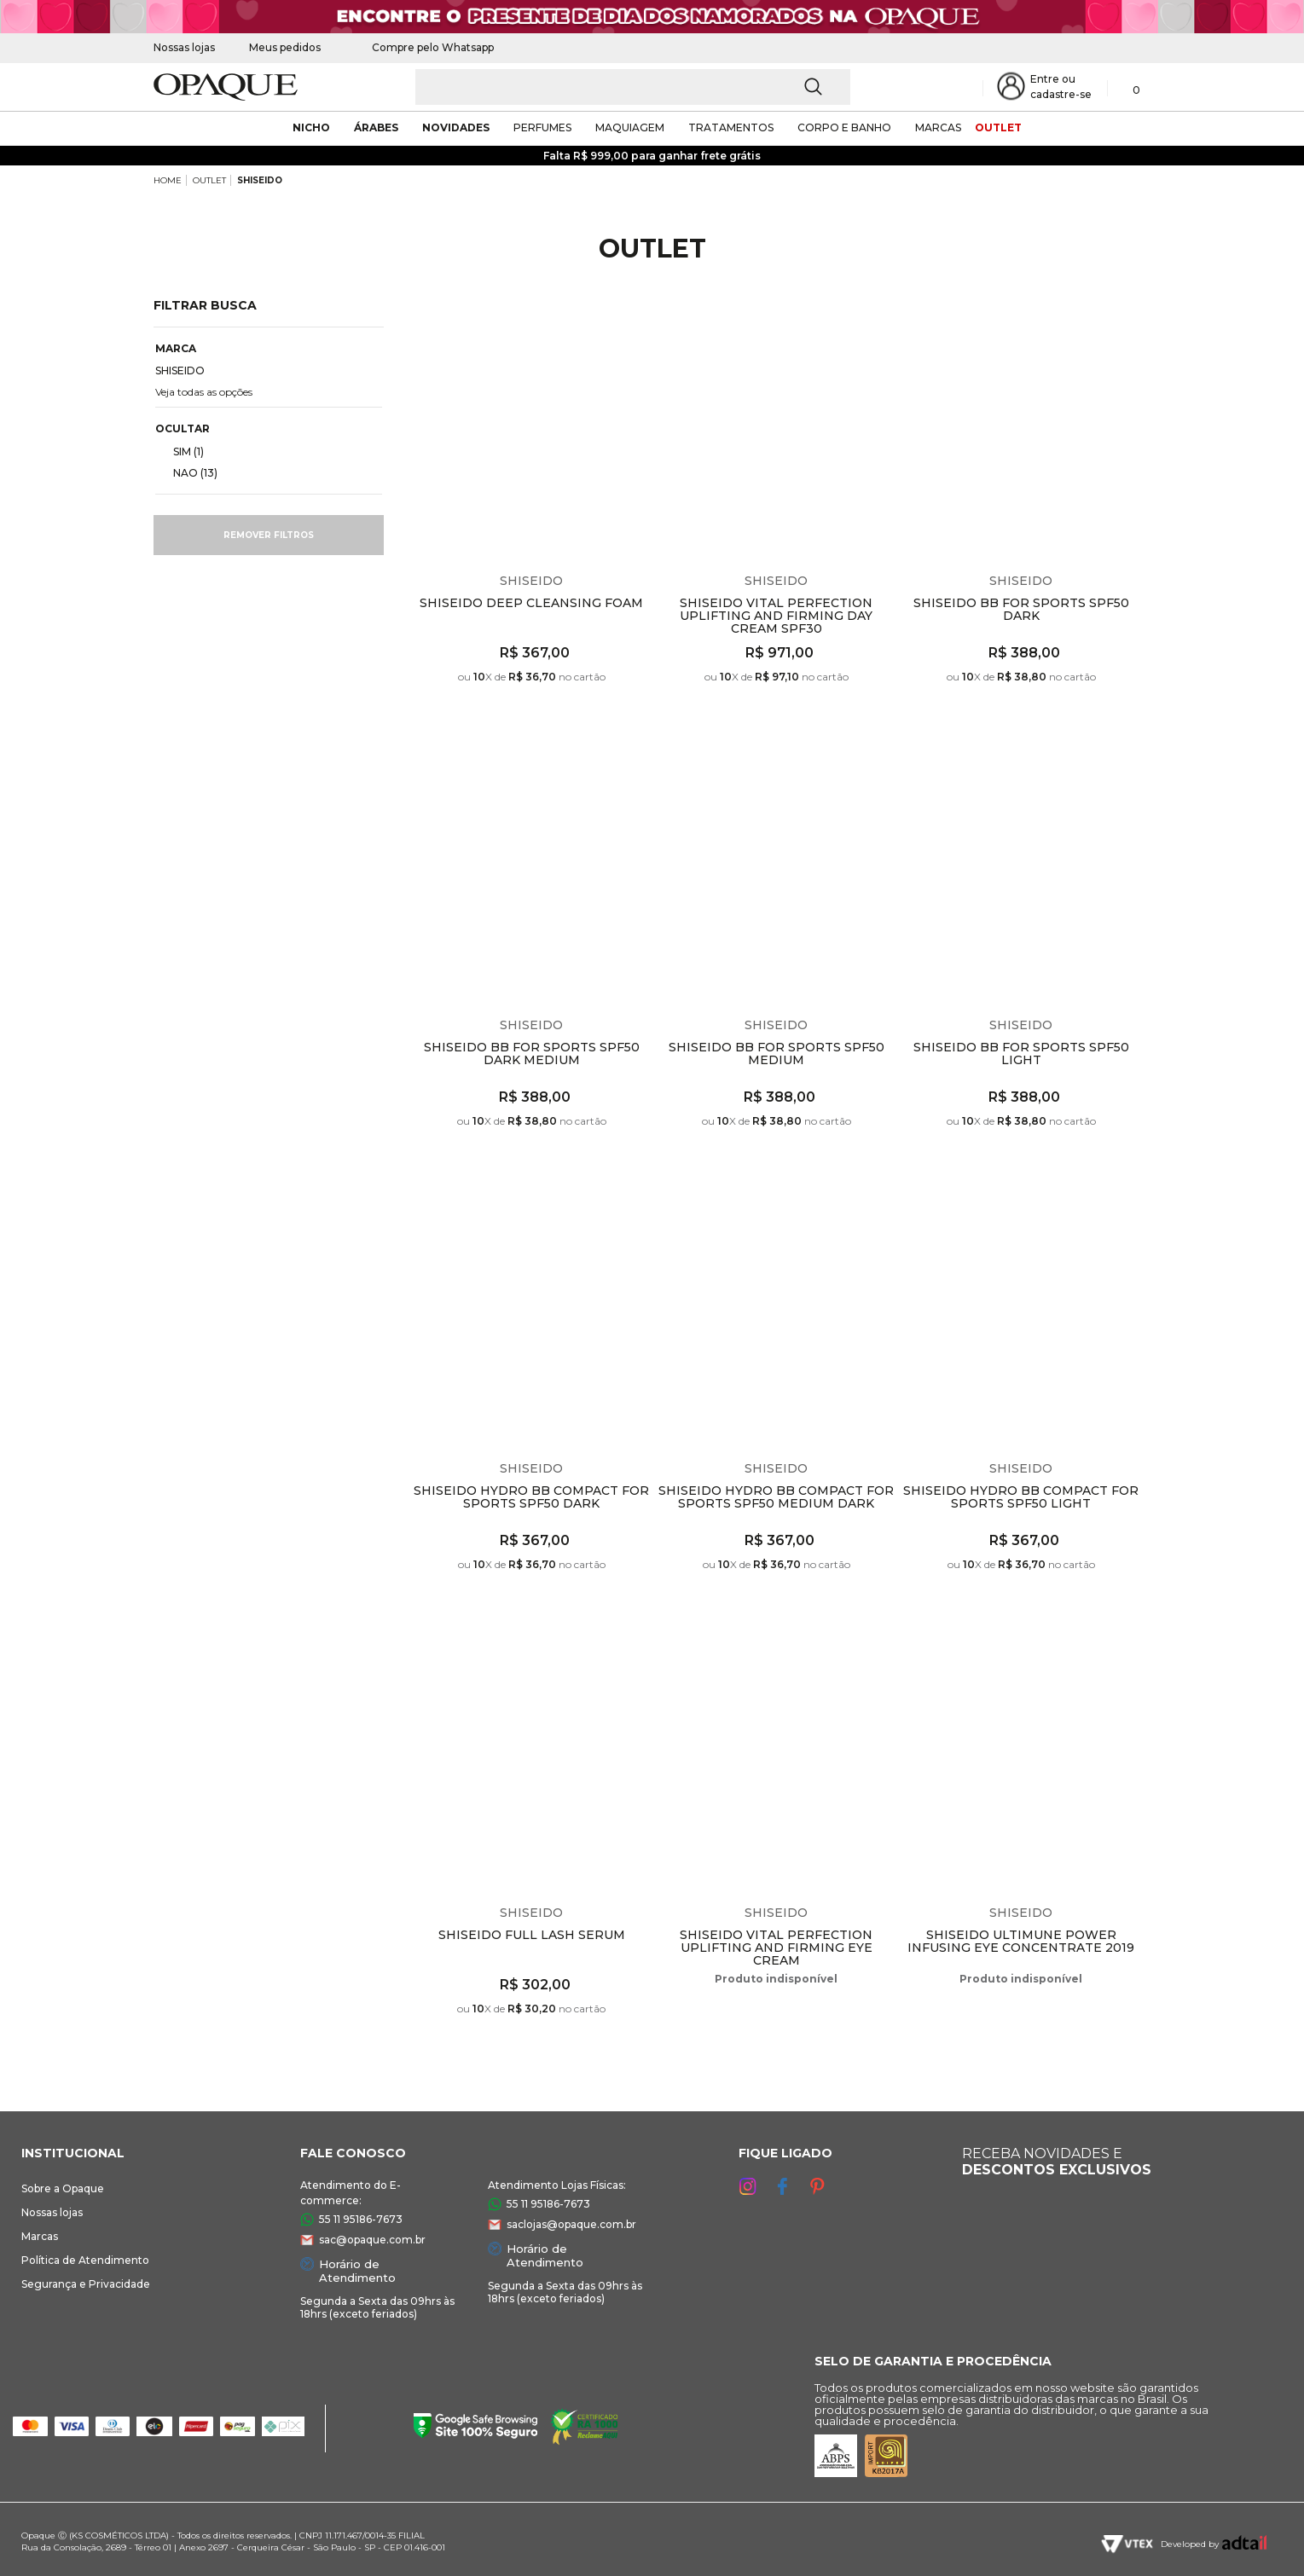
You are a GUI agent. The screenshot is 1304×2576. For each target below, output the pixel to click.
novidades (456, 127)
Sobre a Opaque (62, 2188)
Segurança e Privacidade (85, 2284)
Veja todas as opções (203, 391)
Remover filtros (268, 535)
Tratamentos (731, 127)
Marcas (39, 2236)
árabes (376, 127)
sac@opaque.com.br (372, 2239)
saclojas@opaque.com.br (571, 2224)
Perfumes (542, 127)
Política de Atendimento (85, 2260)
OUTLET (209, 180)
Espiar (639, 323)
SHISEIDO (259, 180)
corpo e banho (844, 127)
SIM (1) (181, 451)
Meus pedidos (285, 47)
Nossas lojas (184, 47)
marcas (938, 127)
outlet (998, 127)
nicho (311, 127)
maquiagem (629, 127)
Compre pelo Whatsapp (424, 47)
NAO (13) (188, 472)
